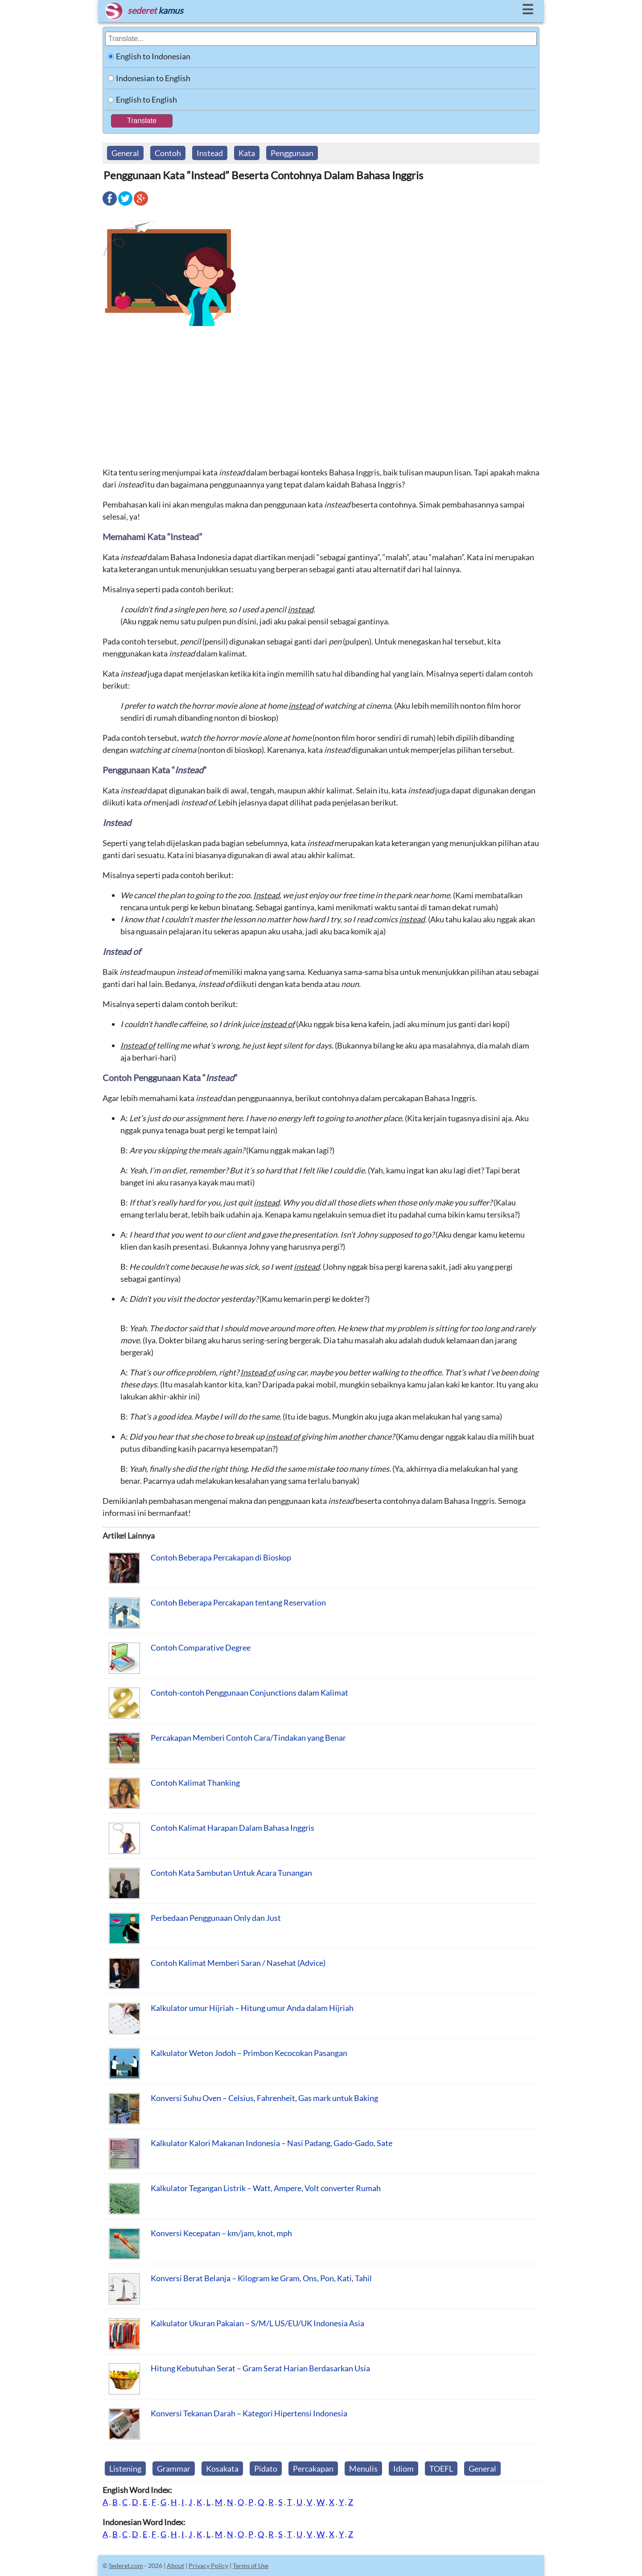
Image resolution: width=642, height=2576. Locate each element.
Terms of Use (250, 2565)
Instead (210, 153)
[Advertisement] (321, 396)
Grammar (173, 2468)
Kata (247, 153)
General (125, 153)
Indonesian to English (153, 78)
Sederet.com (126, 2565)
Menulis (363, 2468)
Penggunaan (292, 153)
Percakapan (313, 2468)
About (175, 2565)
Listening (125, 2468)
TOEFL (441, 2468)
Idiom (403, 2468)
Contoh (168, 153)
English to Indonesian (153, 56)
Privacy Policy (208, 2565)
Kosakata (222, 2468)
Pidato (265, 2468)
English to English (146, 99)
